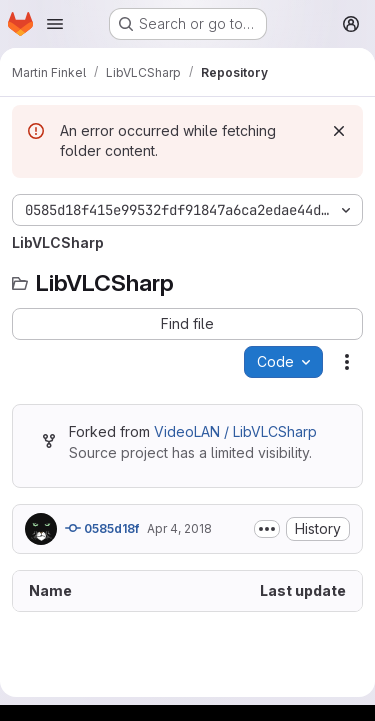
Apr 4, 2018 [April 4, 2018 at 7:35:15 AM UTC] (179, 528)
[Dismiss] (339, 131)
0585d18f (102, 528)
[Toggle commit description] (267, 529)
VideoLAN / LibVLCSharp (235, 431)
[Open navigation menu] (55, 24)
